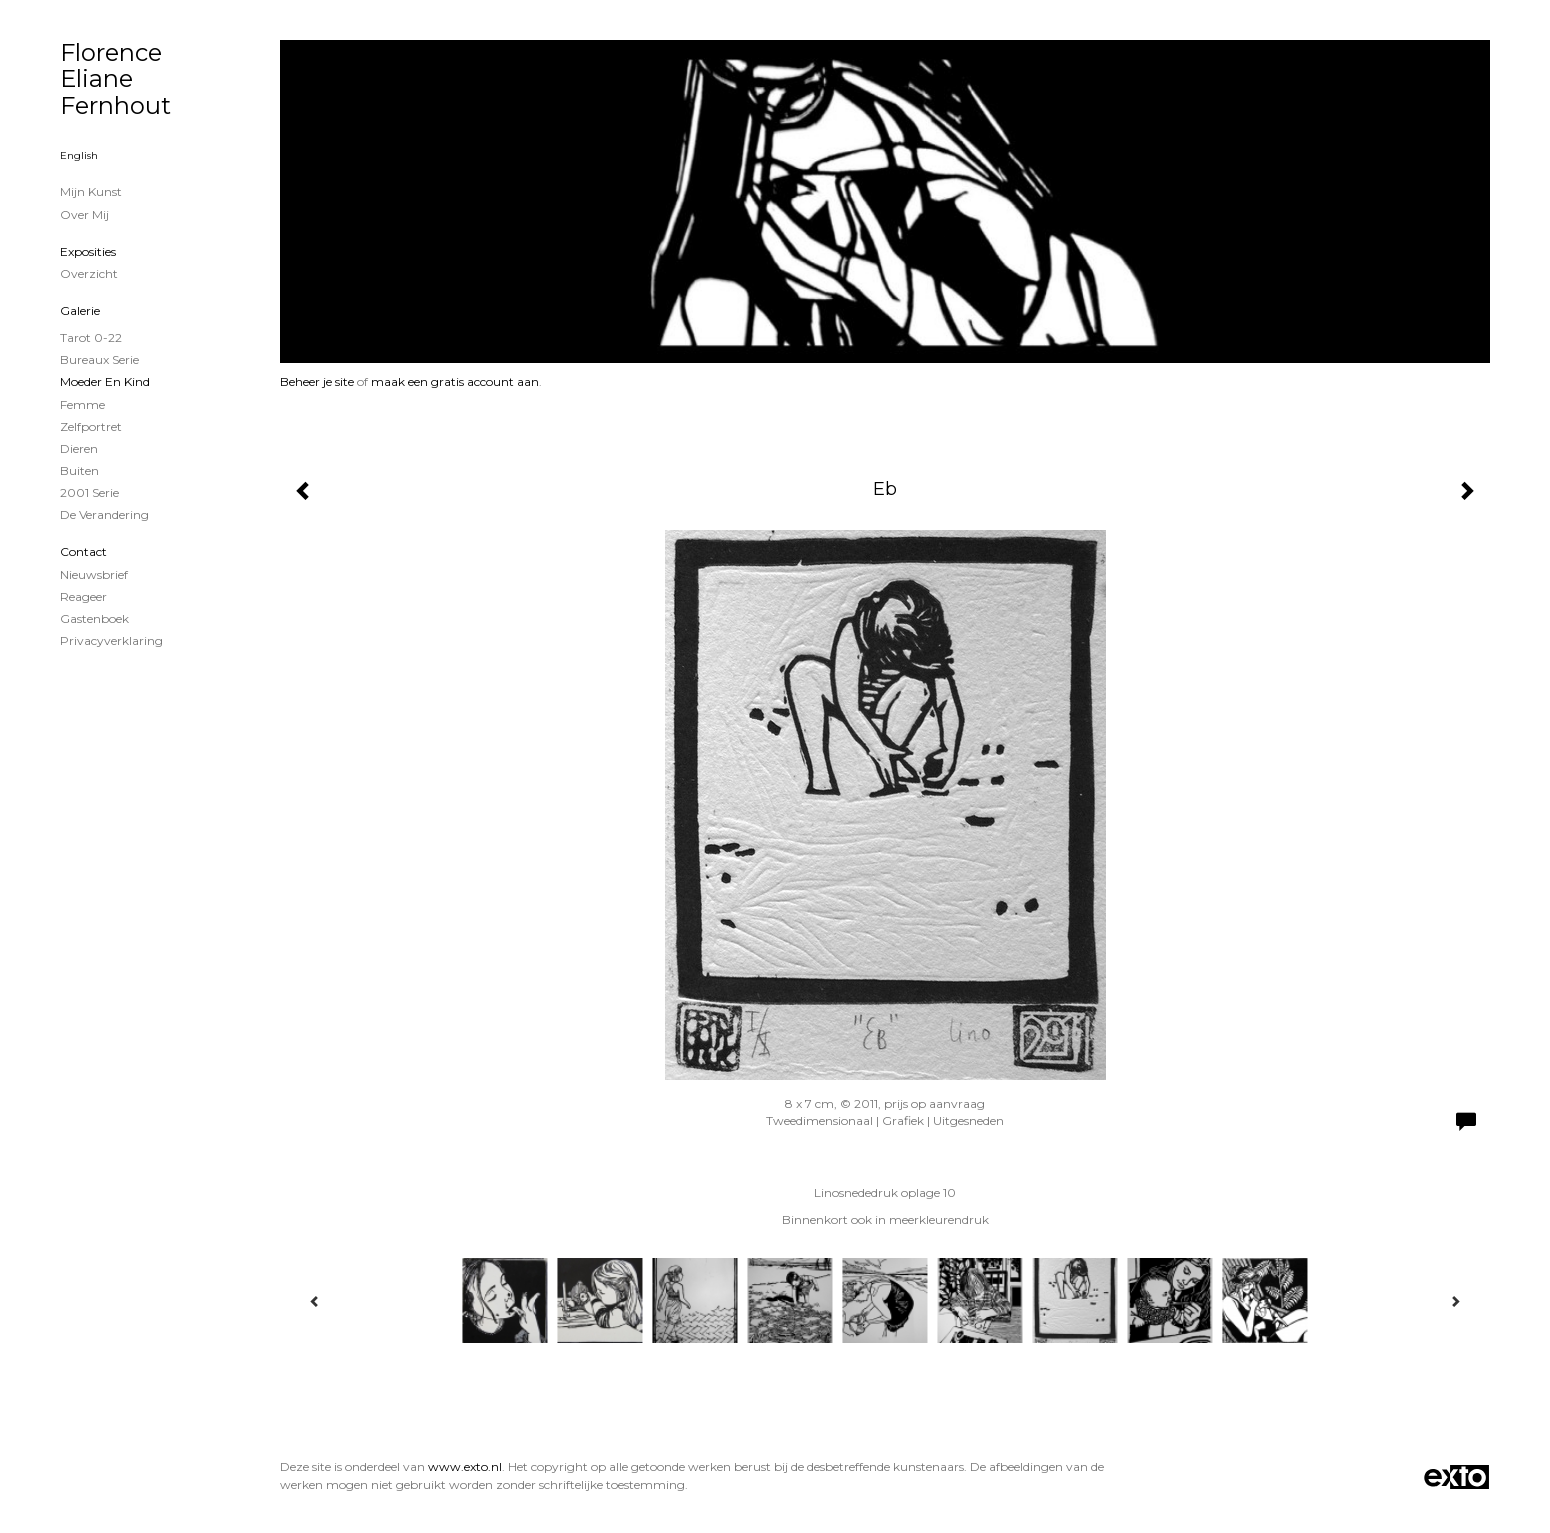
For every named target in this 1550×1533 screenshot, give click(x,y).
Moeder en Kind (105, 381)
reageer (83, 596)
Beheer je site (317, 381)
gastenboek (94, 618)
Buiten (79, 470)
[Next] (1455, 1301)
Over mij (84, 214)
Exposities (88, 251)
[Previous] (315, 1301)
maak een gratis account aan (455, 381)
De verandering (104, 514)
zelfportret (91, 426)
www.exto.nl (465, 1466)
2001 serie (89, 492)
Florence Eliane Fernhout (115, 79)
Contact (83, 551)
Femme (82, 404)
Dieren (79, 448)
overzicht (89, 273)
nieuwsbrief (94, 574)
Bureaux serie (99, 359)
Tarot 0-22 (91, 337)
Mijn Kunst (91, 191)
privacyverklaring (111, 640)
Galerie (80, 310)
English (79, 155)
